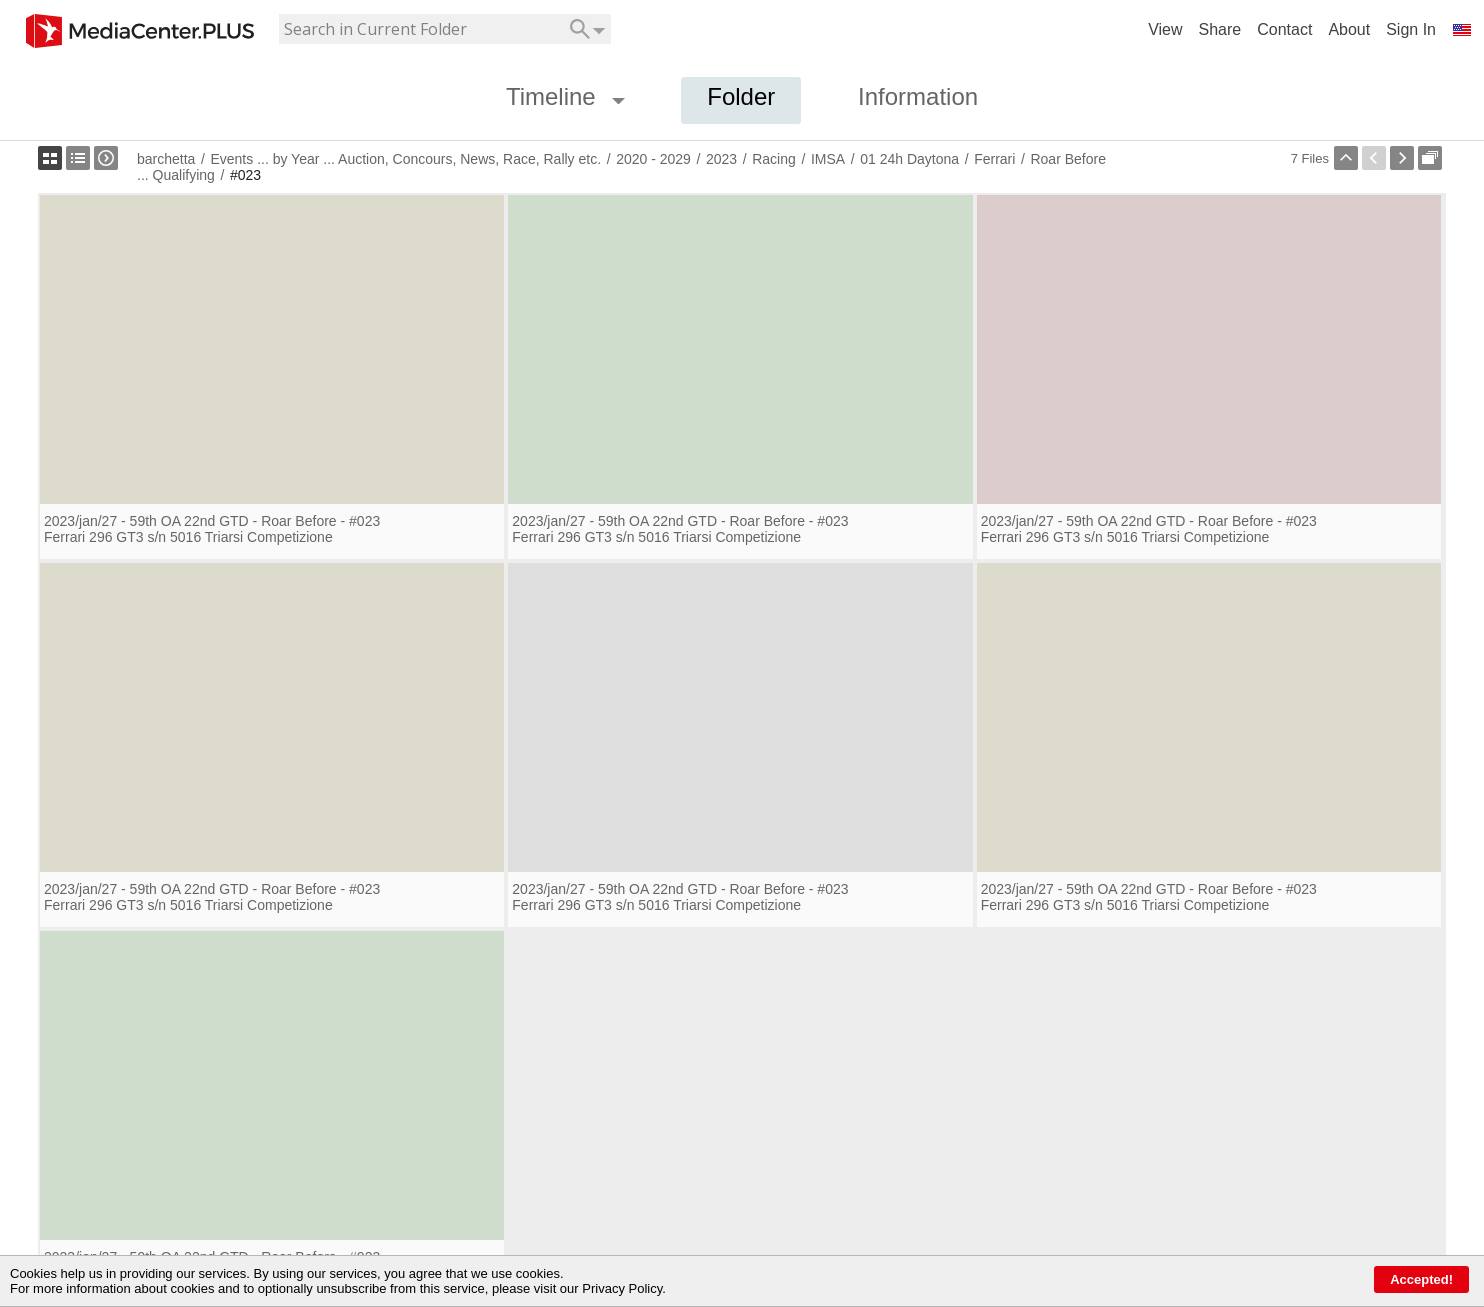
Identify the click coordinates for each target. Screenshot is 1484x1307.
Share (1220, 29)
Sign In (1411, 29)
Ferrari (994, 159)
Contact (1284, 29)
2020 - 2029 (653, 159)
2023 (721, 159)
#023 (245, 175)
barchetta (166, 159)
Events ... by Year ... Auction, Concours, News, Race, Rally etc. (405, 159)
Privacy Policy (622, 1288)
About (1349, 29)
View (1165, 29)
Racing (774, 159)
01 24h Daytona (909, 159)
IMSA (828, 159)
